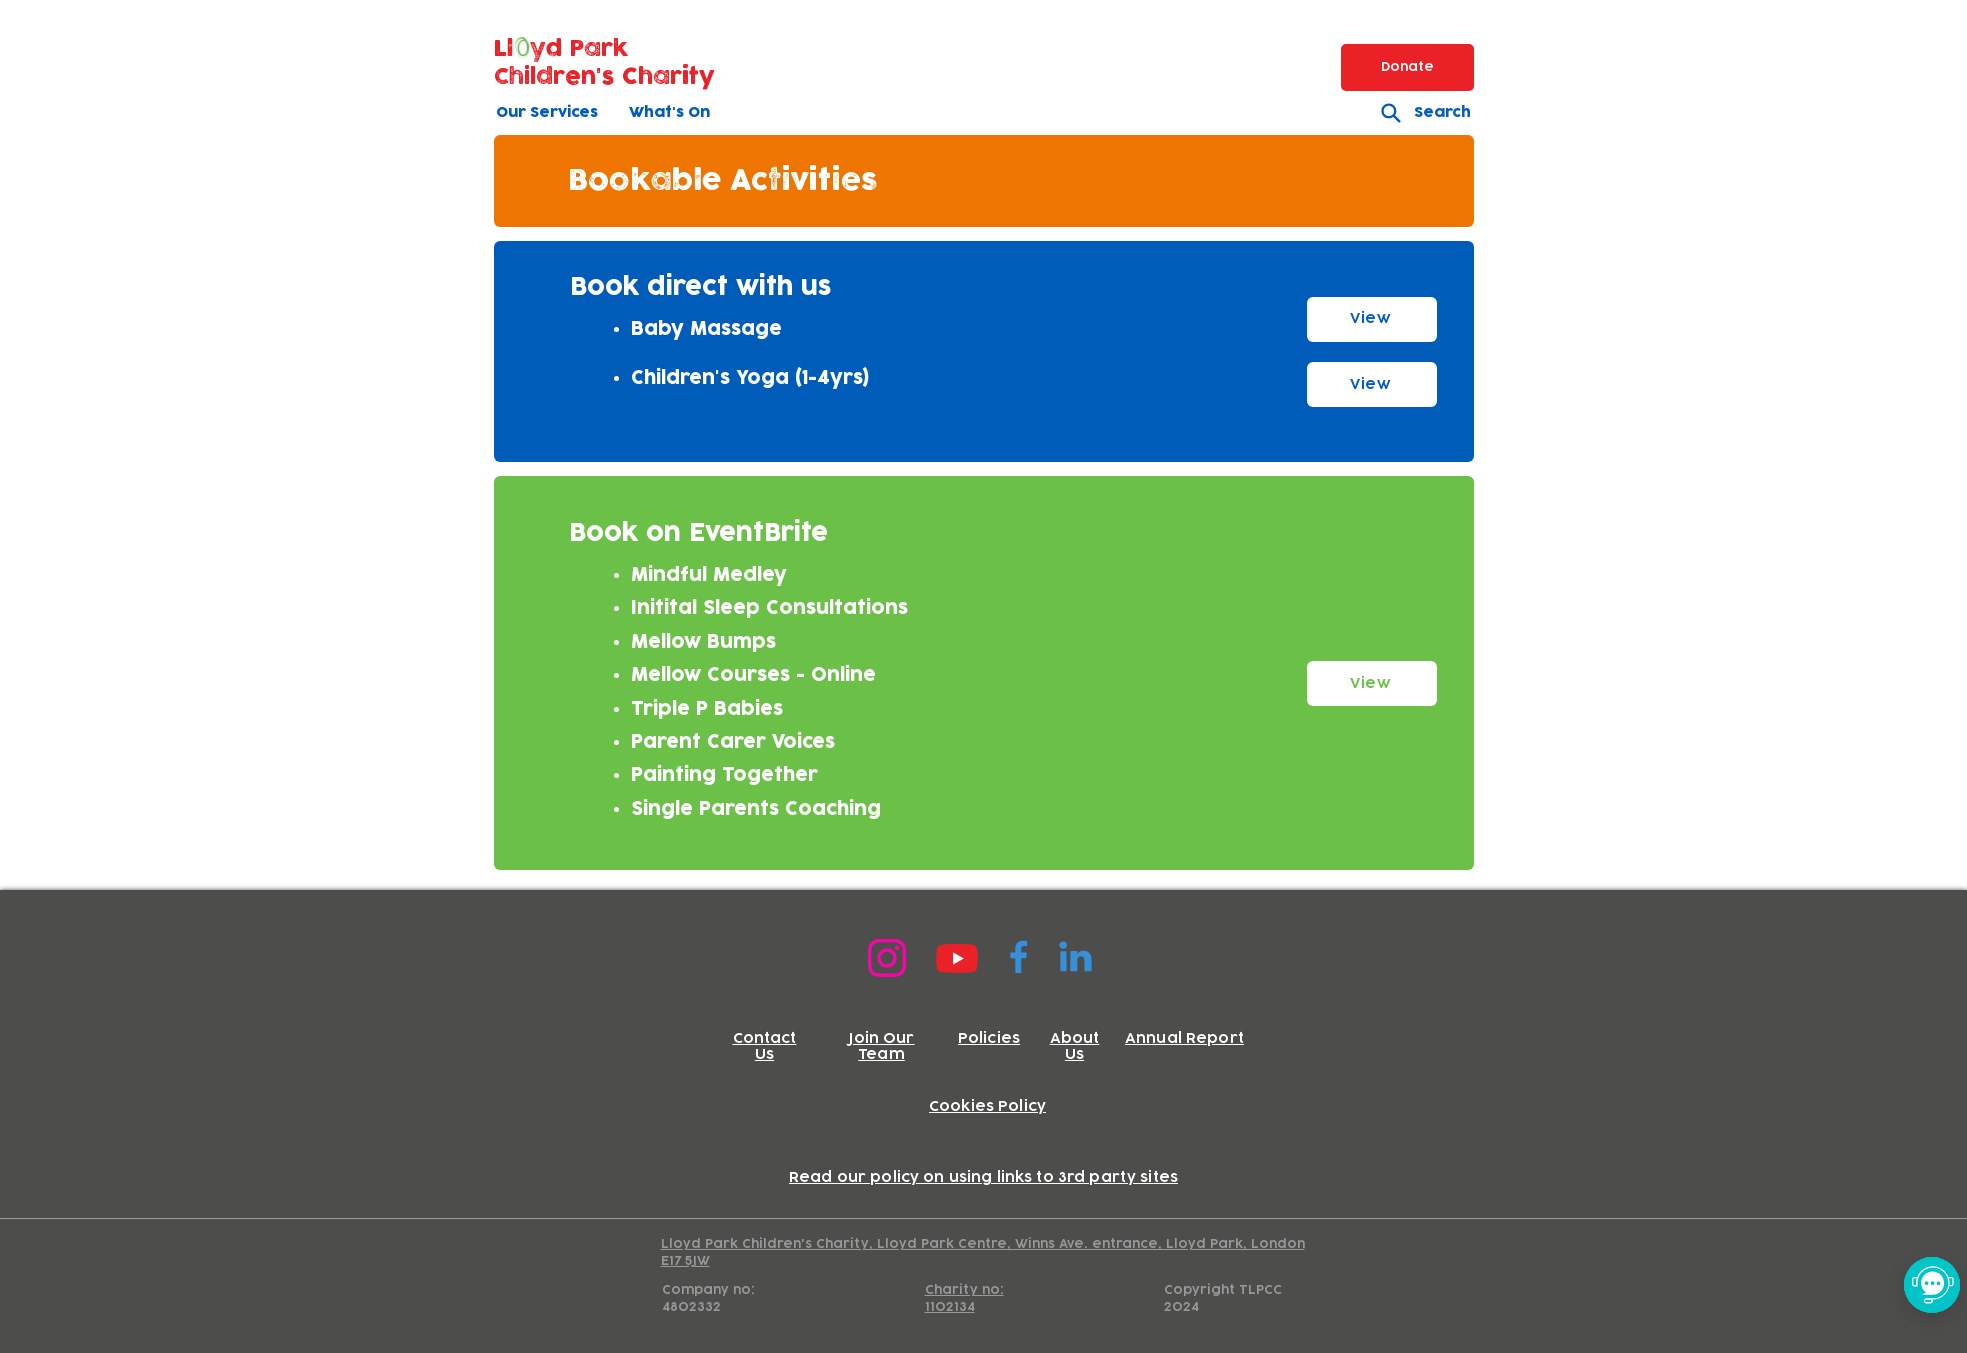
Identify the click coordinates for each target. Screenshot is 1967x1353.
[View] (1372, 319)
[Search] (1418, 112)
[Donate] (1407, 67)
